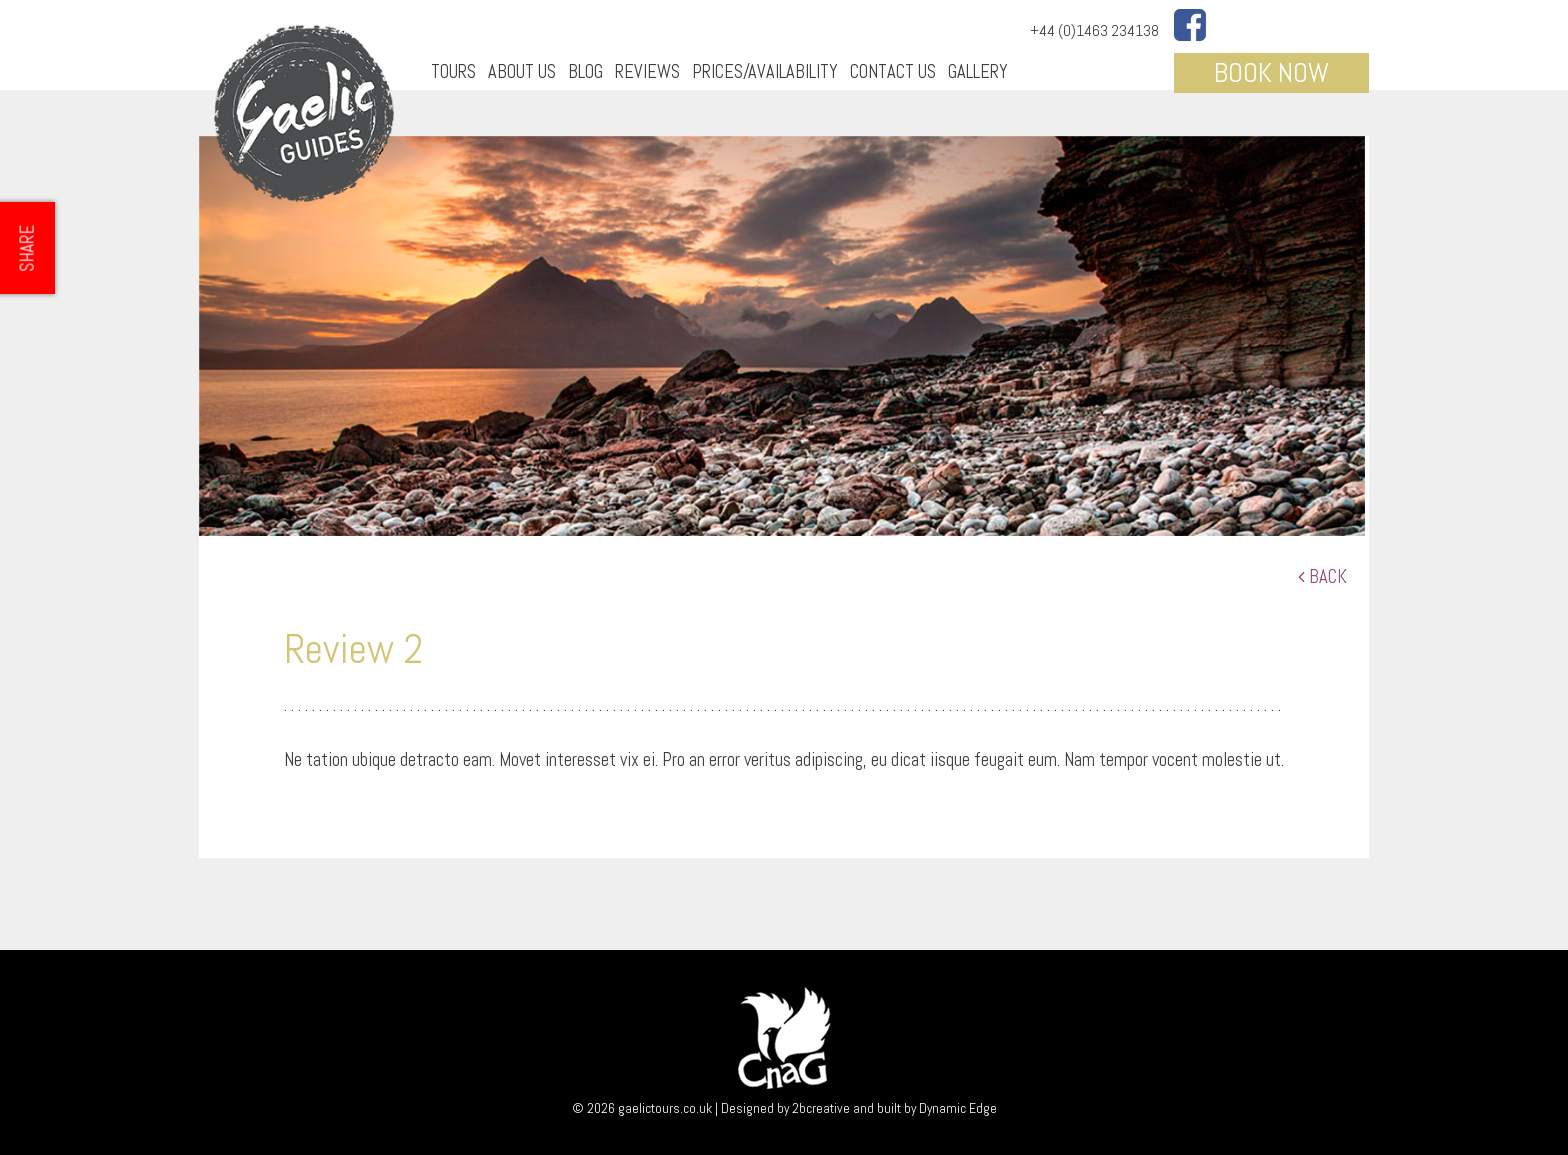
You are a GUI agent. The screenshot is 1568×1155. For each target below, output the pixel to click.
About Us (522, 71)
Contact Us (893, 71)
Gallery (978, 71)
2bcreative (821, 1108)
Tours (453, 71)
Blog (585, 71)
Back (1322, 576)
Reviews (647, 71)
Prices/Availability (765, 71)
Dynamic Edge (958, 1108)
